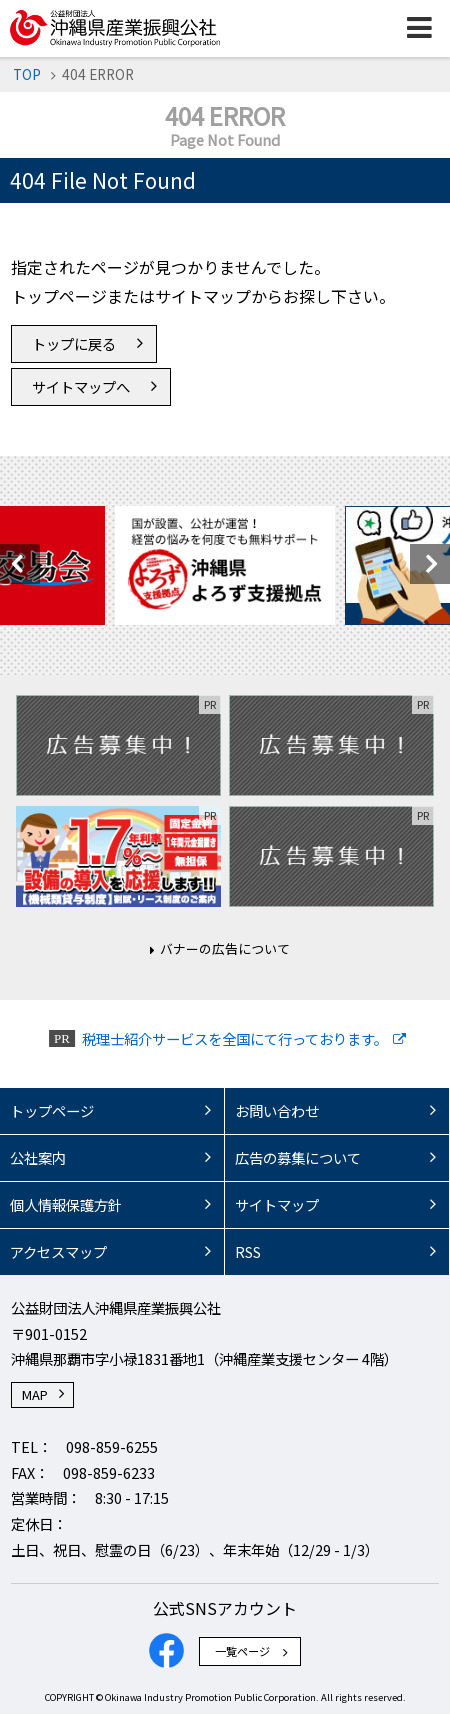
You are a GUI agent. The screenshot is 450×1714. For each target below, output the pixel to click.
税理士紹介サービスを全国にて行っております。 (235, 1038)
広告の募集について (298, 1157)
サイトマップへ (81, 386)
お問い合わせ (277, 1110)
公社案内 (38, 1157)
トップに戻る (74, 343)
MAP (35, 1394)
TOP (27, 74)
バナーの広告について (225, 948)
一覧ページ (242, 1651)
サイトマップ (277, 1204)
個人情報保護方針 (66, 1204)
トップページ (52, 1110)
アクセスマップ (58, 1251)
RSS (248, 1251)
